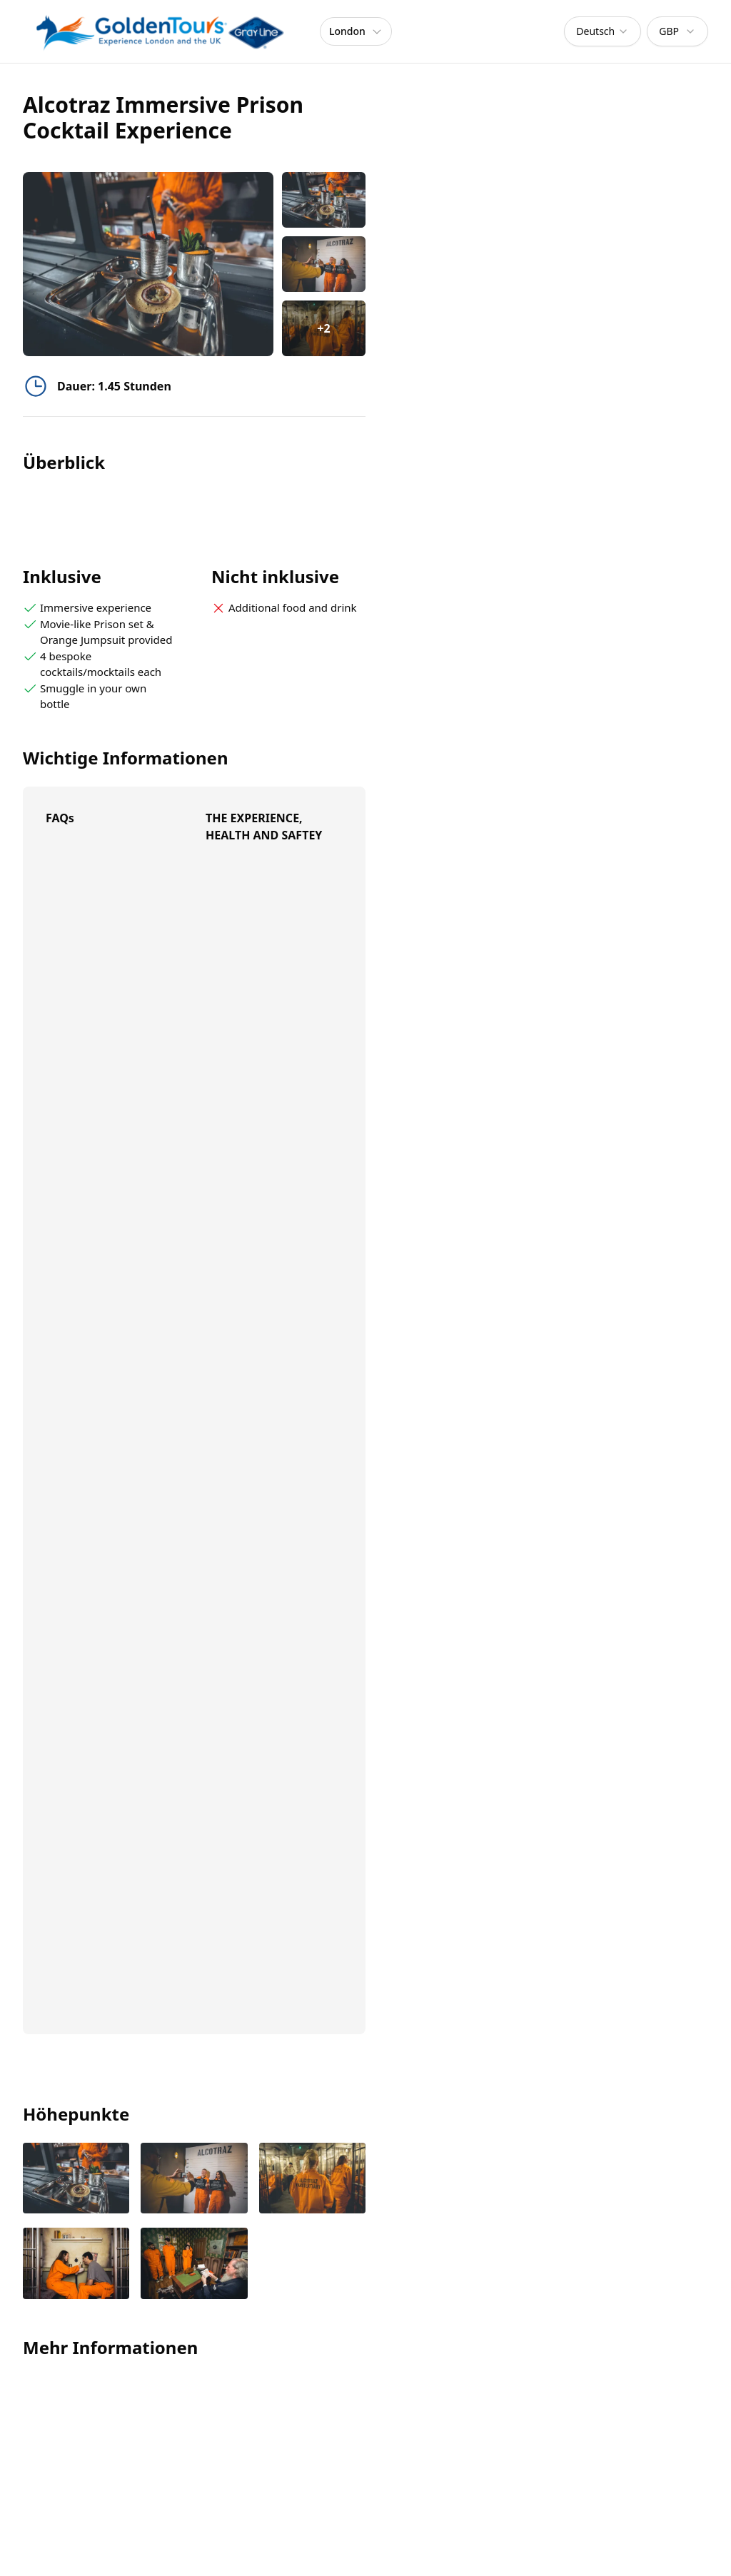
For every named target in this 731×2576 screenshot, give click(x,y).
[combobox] (602, 31)
